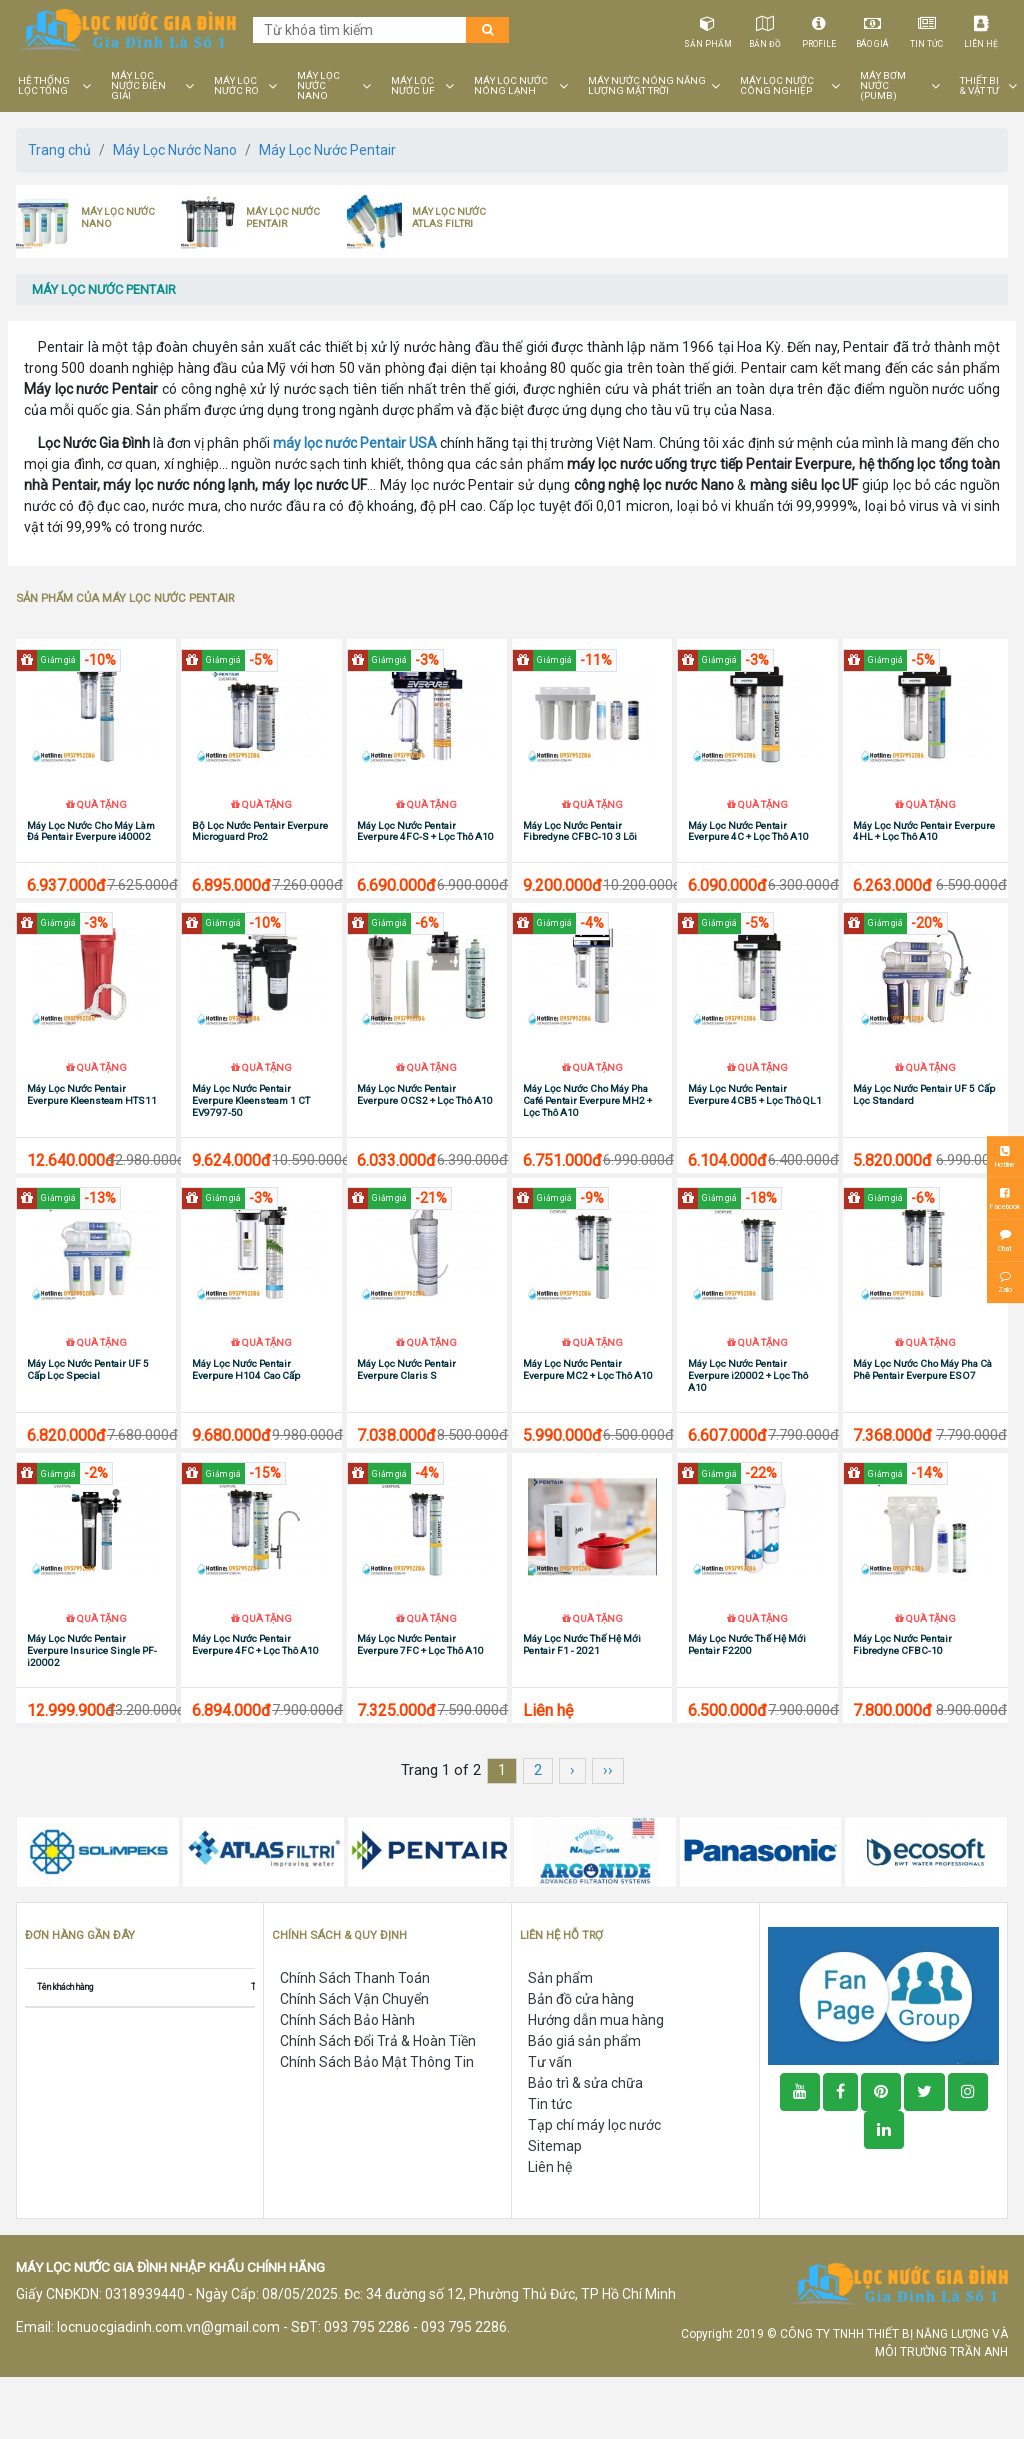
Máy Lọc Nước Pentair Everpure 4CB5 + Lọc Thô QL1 (755, 1125)
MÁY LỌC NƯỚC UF (413, 86)
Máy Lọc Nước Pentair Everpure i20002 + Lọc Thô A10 (748, 1421)
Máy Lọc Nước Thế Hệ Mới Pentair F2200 (747, 1706)
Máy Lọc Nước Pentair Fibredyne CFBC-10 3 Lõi (580, 846)
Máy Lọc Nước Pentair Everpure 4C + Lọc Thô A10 (748, 846)
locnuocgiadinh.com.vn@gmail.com (168, 2388)
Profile (819, 28)
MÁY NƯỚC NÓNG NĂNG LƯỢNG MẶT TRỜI (647, 86)
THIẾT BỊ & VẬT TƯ (979, 86)
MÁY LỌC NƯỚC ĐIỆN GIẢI (138, 86)
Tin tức (927, 28)
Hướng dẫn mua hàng (596, 2082)
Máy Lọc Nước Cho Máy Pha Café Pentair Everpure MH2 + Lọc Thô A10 (587, 1131)
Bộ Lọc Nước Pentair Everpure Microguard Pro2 (260, 846)
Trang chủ (59, 150)
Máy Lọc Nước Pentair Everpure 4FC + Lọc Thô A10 (255, 1706)
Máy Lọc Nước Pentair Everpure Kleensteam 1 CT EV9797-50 (251, 1131)
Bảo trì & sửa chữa (585, 2145)
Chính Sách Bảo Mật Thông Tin (377, 2124)
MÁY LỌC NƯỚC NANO (318, 86)
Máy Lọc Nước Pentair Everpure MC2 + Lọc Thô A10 (588, 1415)
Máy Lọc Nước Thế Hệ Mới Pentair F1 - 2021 (582, 1706)
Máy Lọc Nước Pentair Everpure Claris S (406, 1415)
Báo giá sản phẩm (584, 2103)
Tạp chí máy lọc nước (594, 2187)
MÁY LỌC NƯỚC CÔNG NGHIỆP (777, 86)
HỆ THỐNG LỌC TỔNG (44, 86)
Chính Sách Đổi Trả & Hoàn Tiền (378, 2103)
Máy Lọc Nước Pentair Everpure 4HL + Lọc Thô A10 (924, 846)
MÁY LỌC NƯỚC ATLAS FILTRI (449, 217)
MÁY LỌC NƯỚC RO (236, 86)
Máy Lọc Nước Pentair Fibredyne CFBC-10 (902, 1706)
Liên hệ (981, 28)
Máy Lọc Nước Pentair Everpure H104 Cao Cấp (246, 1415)
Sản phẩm (708, 28)
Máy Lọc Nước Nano (175, 150)
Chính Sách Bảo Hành (347, 2082)
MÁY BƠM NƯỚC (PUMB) (883, 86)
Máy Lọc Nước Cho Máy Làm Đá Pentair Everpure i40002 (91, 846)
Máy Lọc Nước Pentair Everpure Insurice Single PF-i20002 (92, 1712)
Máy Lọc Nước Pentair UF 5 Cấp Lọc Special (88, 1415)
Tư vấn (550, 2124)
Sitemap (555, 2208)
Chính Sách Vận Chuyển (354, 2061)
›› (608, 1832)
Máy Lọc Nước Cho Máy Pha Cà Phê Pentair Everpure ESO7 (922, 1415)
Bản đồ (765, 28)
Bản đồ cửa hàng (581, 2061)
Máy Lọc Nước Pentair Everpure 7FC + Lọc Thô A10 (420, 1706)
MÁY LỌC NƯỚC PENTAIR (283, 217)
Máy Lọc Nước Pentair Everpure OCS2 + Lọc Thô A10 (425, 1125)
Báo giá (873, 28)
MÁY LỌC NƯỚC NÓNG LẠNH (511, 86)
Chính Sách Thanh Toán (355, 2040)
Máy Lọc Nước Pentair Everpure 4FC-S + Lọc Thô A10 (425, 846)
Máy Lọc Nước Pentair (327, 150)
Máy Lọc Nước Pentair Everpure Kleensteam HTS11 (92, 1125)
